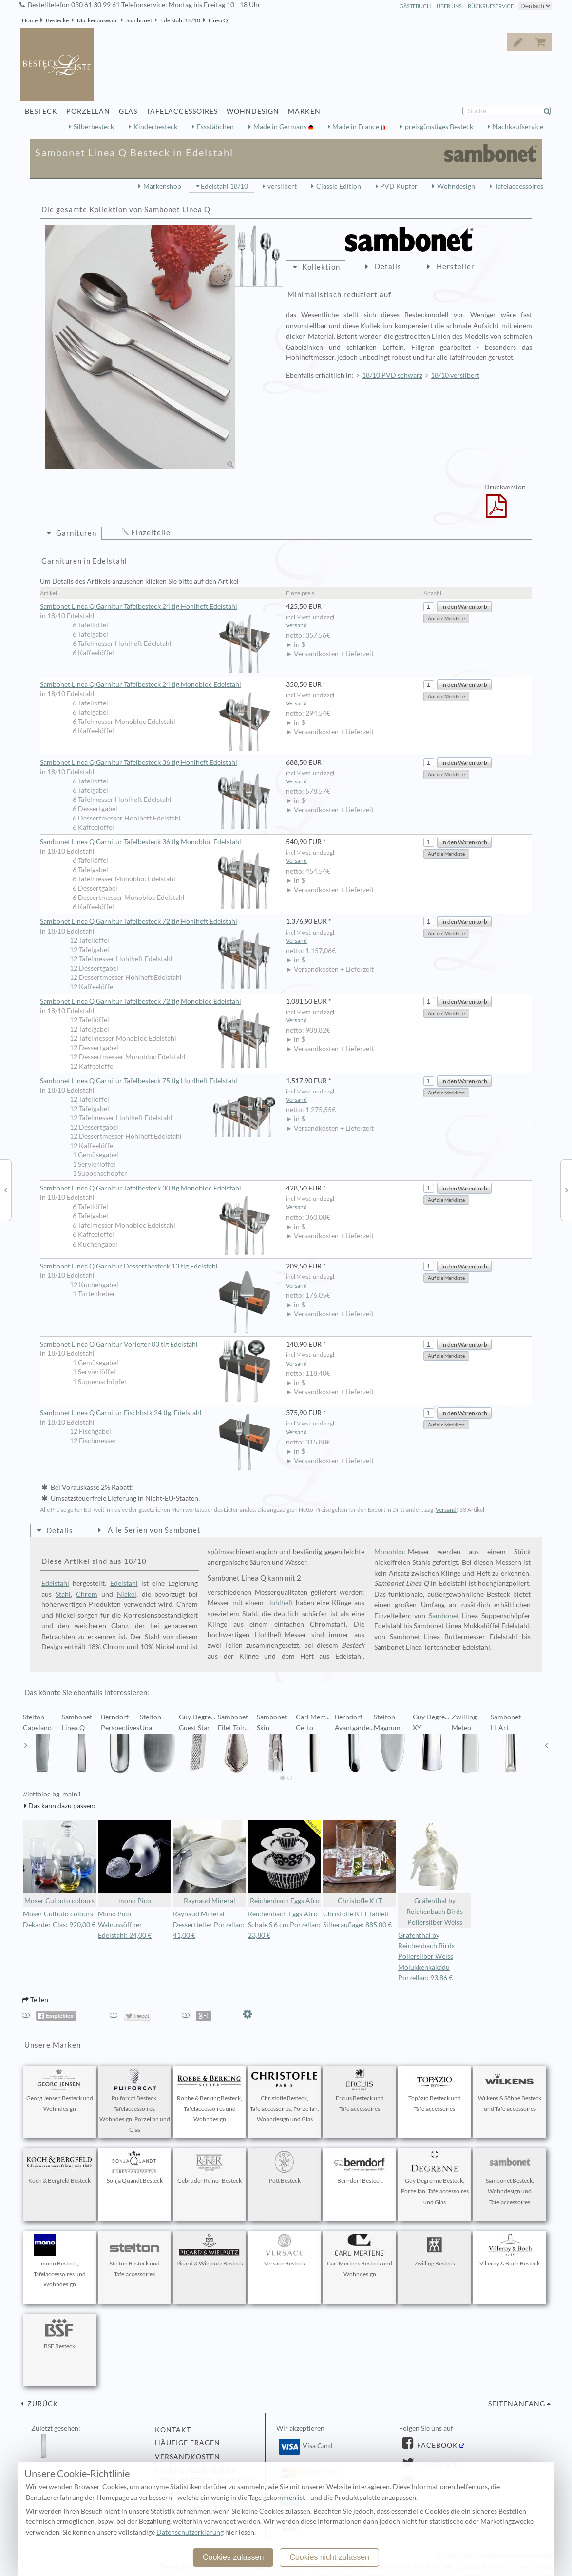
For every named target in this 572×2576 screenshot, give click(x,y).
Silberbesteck (94, 127)
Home (30, 20)
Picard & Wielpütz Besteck (209, 2250)
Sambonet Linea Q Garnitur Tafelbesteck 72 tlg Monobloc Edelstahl (158, 1001)
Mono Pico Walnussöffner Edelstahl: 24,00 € (125, 1924)
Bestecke (57, 20)
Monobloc (389, 1552)
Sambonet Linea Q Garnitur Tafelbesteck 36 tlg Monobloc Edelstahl (158, 842)
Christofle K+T (359, 1862)
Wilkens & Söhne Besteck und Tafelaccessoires (510, 2090)
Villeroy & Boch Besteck (510, 2250)
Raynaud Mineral (209, 1862)
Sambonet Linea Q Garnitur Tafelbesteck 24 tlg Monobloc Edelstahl (158, 685)
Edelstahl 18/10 (180, 20)
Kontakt (173, 2430)
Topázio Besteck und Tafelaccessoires (434, 2090)
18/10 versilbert (455, 375)
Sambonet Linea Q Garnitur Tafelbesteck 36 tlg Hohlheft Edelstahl (158, 763)
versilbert (282, 186)
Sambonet (139, 20)
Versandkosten (187, 2456)
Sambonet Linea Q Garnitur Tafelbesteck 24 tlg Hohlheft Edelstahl (158, 607)
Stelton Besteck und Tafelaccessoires (134, 2256)
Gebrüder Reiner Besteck (209, 2167)
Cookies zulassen (233, 2557)
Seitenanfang (516, 2404)
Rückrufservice (491, 6)
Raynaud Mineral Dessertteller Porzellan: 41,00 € (209, 1924)
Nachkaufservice (518, 127)
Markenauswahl (97, 20)
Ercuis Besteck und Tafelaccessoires (359, 2090)
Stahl (63, 1594)
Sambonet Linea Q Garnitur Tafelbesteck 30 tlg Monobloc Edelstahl (158, 1188)
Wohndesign (456, 186)
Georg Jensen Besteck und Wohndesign (59, 2090)
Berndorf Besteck (359, 2167)
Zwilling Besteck (434, 2250)
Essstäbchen (215, 127)
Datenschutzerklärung (190, 2532)
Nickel (126, 1594)
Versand (296, 625)
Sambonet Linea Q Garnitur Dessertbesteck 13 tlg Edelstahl (158, 1266)
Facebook (436, 2445)
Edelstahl (55, 1583)
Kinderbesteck (155, 127)
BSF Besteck (59, 2333)
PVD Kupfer (399, 186)
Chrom (86, 1594)
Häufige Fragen (187, 2443)
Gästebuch (415, 6)
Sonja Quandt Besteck (134, 2167)
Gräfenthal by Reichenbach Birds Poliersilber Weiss (434, 1873)
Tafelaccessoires (519, 186)
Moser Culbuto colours (59, 1862)
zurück (41, 2404)
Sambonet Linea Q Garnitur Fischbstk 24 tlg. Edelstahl (158, 1413)
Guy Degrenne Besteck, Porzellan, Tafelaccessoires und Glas (435, 2178)
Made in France (356, 127)
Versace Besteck (284, 2250)
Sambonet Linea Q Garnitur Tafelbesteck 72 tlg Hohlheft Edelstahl (158, 921)
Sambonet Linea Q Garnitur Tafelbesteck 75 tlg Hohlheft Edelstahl (158, 1081)
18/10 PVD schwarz (392, 375)
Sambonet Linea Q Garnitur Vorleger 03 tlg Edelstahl (158, 1344)
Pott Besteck (284, 2167)
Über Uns (449, 6)
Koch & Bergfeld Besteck (59, 2167)
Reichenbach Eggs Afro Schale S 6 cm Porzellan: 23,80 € (284, 1924)
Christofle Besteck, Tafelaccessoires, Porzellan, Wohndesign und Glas (284, 2096)
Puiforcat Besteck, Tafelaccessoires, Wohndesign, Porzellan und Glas (134, 2101)
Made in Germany (280, 127)
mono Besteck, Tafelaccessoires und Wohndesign (59, 2261)
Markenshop (162, 186)
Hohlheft (279, 1603)
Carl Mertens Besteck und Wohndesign (359, 2256)
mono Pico (134, 1862)
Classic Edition (338, 186)
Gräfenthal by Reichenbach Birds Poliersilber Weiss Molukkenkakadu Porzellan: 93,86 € (426, 1957)
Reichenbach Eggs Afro (284, 1862)
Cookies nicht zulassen (329, 2557)
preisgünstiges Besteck (439, 127)
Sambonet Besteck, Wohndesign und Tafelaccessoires (510, 2178)
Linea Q (218, 20)
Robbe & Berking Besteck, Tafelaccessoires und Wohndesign (209, 2096)
